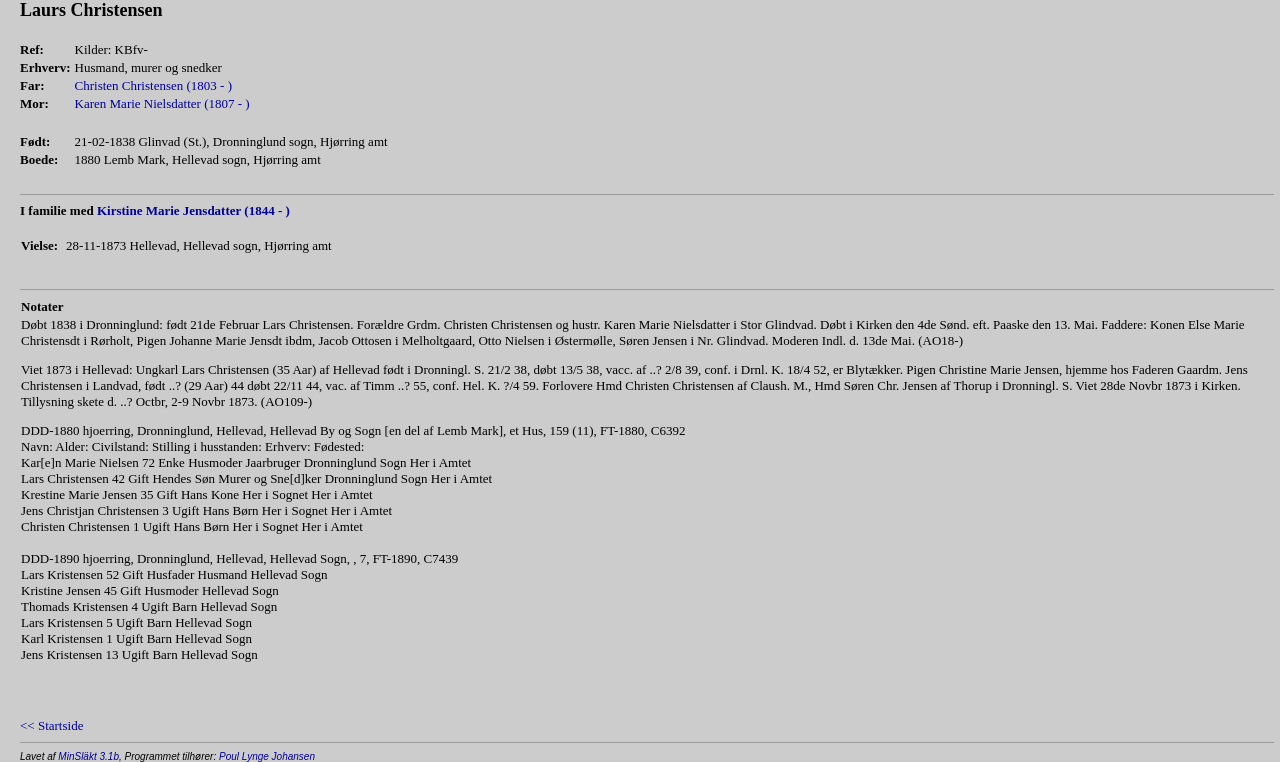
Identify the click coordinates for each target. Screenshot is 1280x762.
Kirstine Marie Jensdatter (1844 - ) (193, 210)
